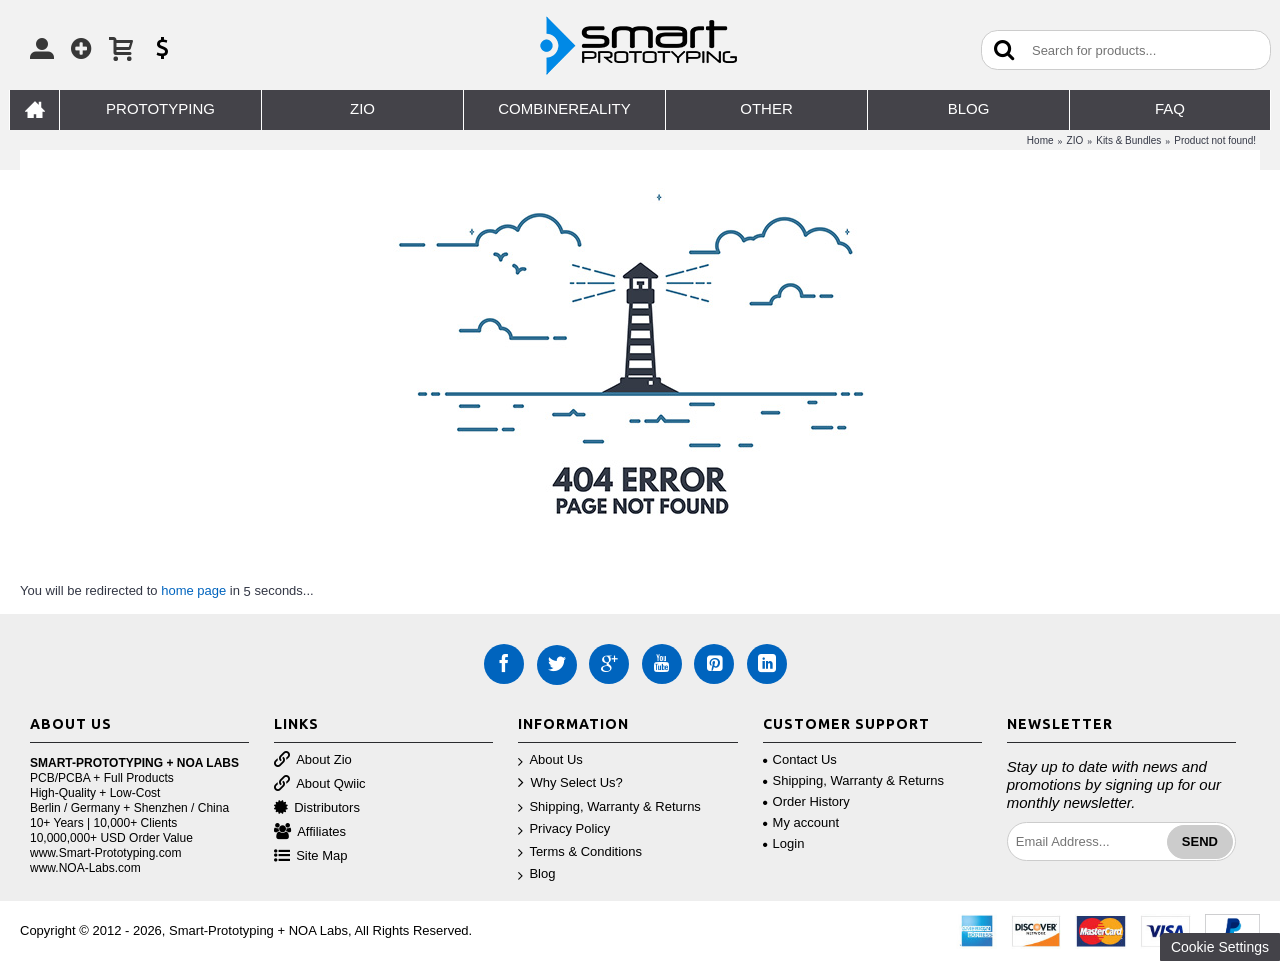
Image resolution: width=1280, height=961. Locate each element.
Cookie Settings (1220, 947)
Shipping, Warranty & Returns (609, 807)
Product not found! (1215, 140)
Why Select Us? (570, 783)
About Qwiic (319, 784)
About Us (550, 760)
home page (193, 590)
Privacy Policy (564, 829)
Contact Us (800, 759)
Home (1040, 140)
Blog (536, 874)
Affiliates (310, 832)
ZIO (1075, 140)
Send (1200, 841)
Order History (806, 801)
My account (801, 822)
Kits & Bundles (1128, 140)
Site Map (310, 856)
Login (784, 843)
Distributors (317, 808)
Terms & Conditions (580, 852)
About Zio (313, 760)
